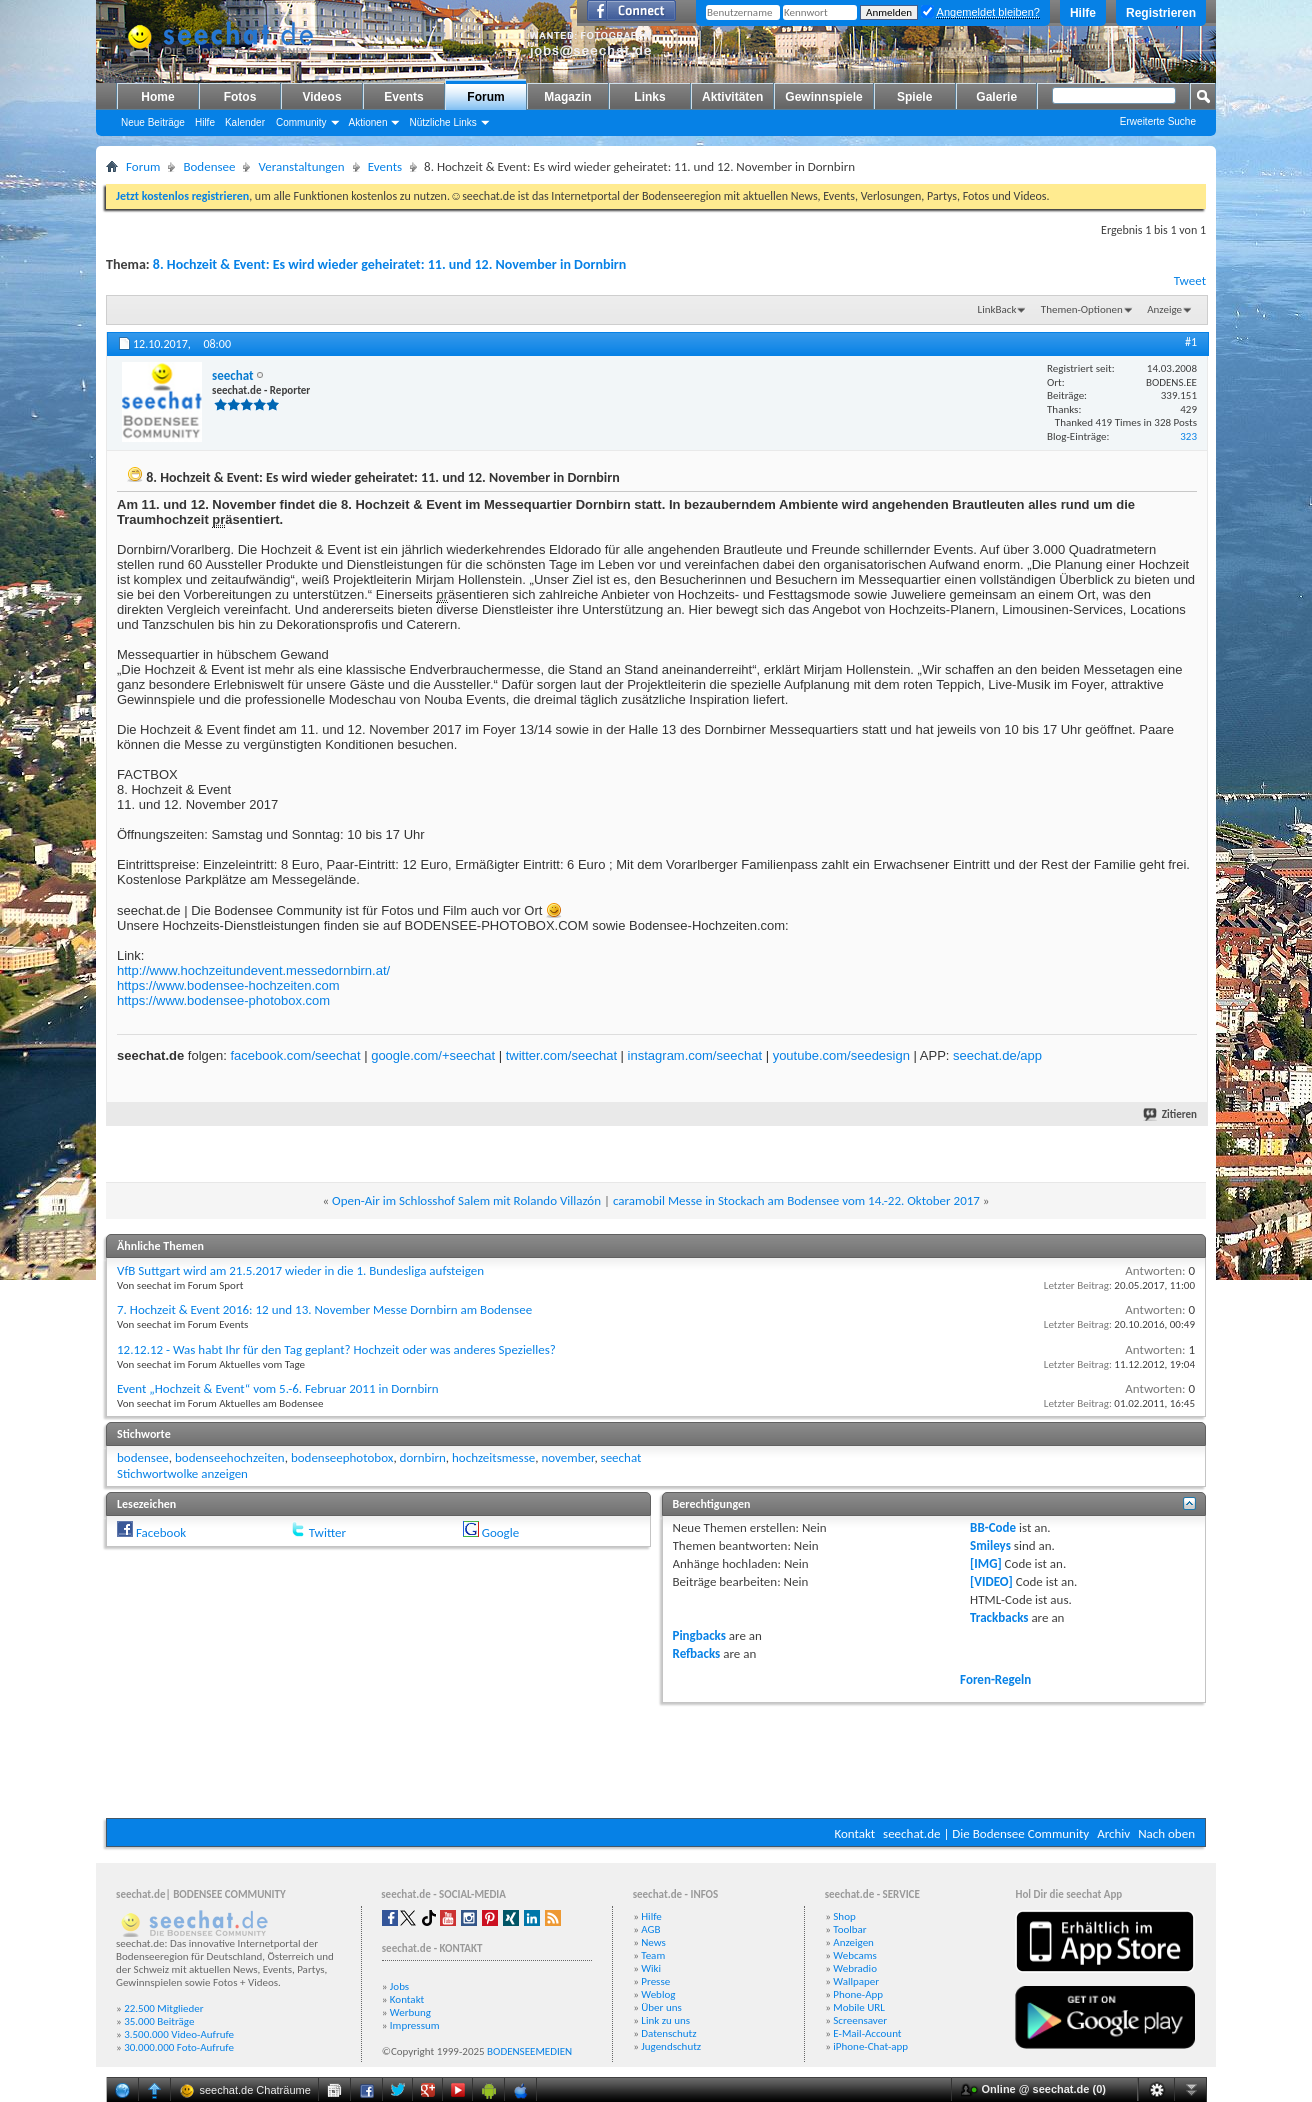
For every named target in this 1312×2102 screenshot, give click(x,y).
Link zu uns (665, 2020)
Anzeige (1164, 309)
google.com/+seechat (433, 1055)
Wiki (651, 1968)
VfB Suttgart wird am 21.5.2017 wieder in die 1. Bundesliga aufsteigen (300, 1270)
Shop (844, 1916)
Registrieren (1161, 13)
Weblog (658, 1994)
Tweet (1190, 280)
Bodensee (209, 166)
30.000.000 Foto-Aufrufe (179, 2047)
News (653, 1942)
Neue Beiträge (153, 122)
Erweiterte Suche (1158, 121)
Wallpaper (856, 1981)
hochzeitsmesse (493, 1457)
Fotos (240, 97)
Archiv (1113, 1833)
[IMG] (986, 1563)
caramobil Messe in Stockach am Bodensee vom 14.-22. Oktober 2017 (796, 1200)
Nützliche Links (442, 122)
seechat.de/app (997, 1055)
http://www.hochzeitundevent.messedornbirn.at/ (253, 970)
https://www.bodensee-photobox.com (223, 1000)
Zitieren (1171, 1114)
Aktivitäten (732, 97)
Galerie (996, 97)
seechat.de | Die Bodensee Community (986, 1833)
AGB (650, 1929)
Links (649, 97)
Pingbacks (699, 1635)
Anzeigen (853, 1942)
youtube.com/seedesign (841, 1055)
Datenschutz (668, 2033)
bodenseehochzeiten (230, 1457)
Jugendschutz (671, 2046)
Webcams (855, 1955)
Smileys (990, 1545)
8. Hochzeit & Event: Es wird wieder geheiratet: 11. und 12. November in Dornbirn (390, 264)
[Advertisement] (656, 1758)
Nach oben (1166, 1833)
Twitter (327, 1532)
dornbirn (423, 1457)
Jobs (399, 1986)
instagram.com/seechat (695, 1055)
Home (157, 97)
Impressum (415, 2025)
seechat (621, 1457)
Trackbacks (999, 1617)
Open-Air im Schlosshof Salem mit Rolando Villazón (466, 1200)
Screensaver (860, 2020)
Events (403, 97)
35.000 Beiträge (159, 2021)
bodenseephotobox (342, 1457)
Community (301, 122)
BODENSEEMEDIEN (529, 2051)
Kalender (245, 122)
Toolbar (849, 1929)
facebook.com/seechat (295, 1055)
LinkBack (997, 309)
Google (500, 1532)
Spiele (914, 97)
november (567, 1457)
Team (653, 1955)
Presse (655, 1981)
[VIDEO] (991, 1581)
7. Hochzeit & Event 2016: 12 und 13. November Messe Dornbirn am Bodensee (324, 1309)
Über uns (661, 2007)
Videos (321, 97)
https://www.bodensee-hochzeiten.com (228, 985)
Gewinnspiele (823, 97)
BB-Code (993, 1527)
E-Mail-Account (867, 2033)
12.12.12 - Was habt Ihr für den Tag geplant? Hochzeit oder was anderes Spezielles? (336, 1349)
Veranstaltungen (301, 166)
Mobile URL (859, 2007)
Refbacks (697, 1653)
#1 (1191, 342)
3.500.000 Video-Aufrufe (179, 2034)
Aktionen (368, 122)
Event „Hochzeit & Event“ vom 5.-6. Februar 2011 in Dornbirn (278, 1388)
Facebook (161, 1532)
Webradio (855, 1968)
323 (1188, 436)
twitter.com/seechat (561, 1055)
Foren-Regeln (995, 1679)
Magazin (567, 97)
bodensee (143, 1457)
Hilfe (1083, 13)
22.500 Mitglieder (164, 2008)
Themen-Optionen (1082, 309)
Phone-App (858, 1994)
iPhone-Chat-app (870, 2046)
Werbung (410, 2012)
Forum (485, 97)
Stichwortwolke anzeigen (182, 1473)
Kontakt (854, 1833)
